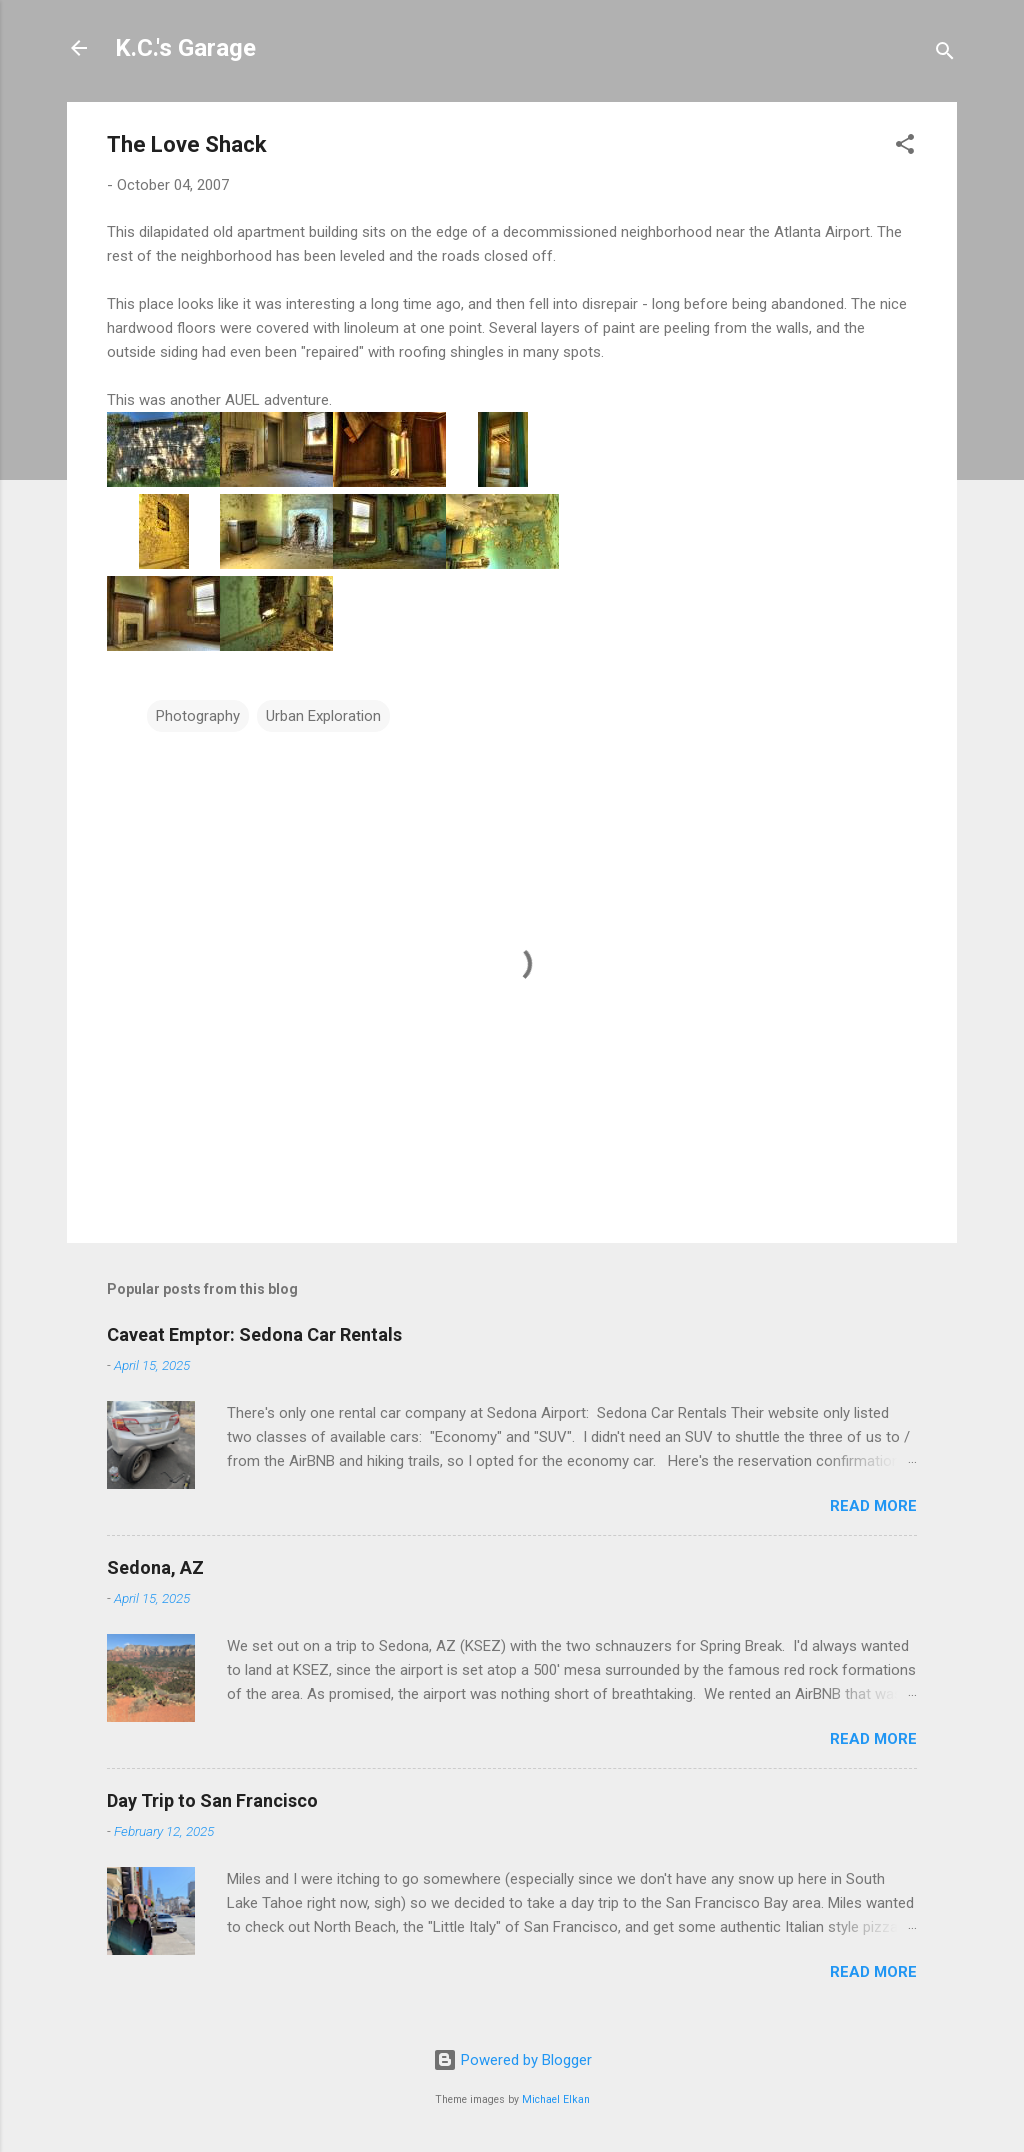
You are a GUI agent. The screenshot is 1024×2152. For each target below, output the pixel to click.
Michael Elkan (556, 2099)
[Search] (945, 54)
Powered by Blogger (512, 2060)
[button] (905, 147)
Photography (198, 716)
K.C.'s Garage (185, 48)
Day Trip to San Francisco (212, 1800)
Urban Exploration (323, 716)
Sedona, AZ (155, 1567)
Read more (873, 1506)
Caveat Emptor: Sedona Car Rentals (254, 1334)
